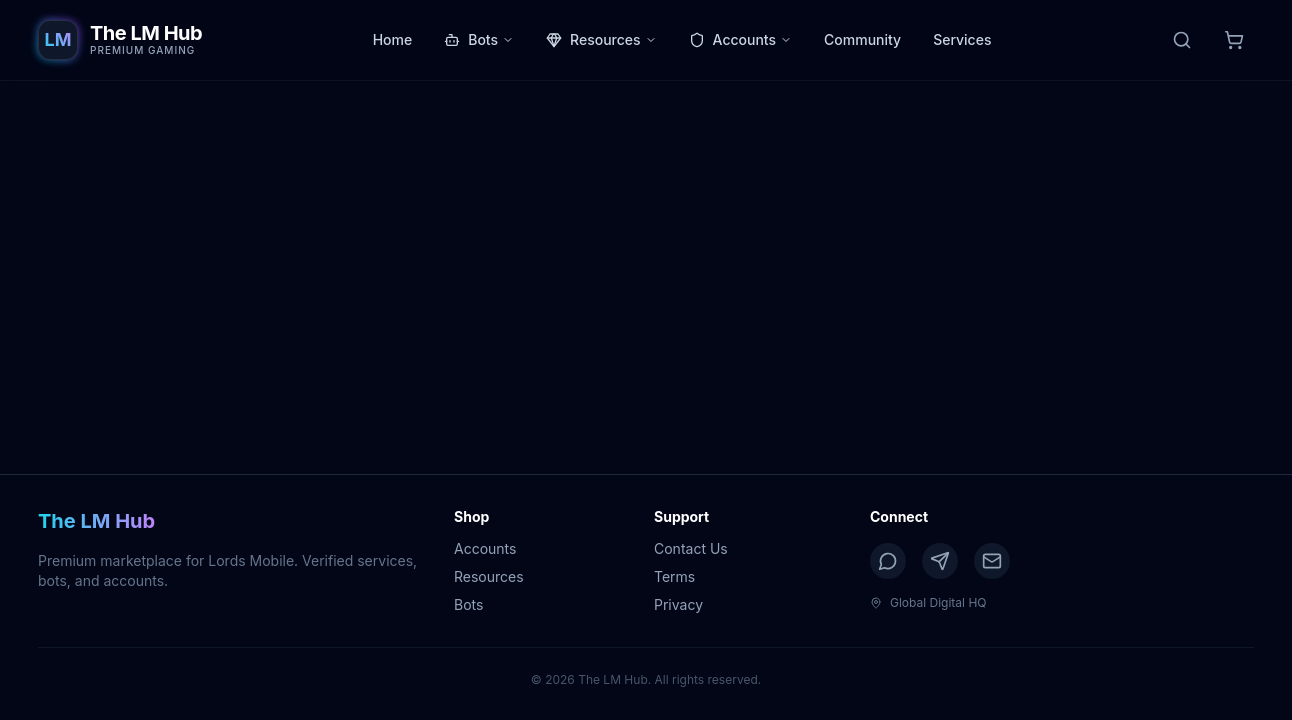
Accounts (740, 39)
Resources (601, 39)
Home (393, 39)
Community (862, 39)
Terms (674, 576)
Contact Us (691, 548)
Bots (479, 39)
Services (962, 39)
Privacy (678, 604)
